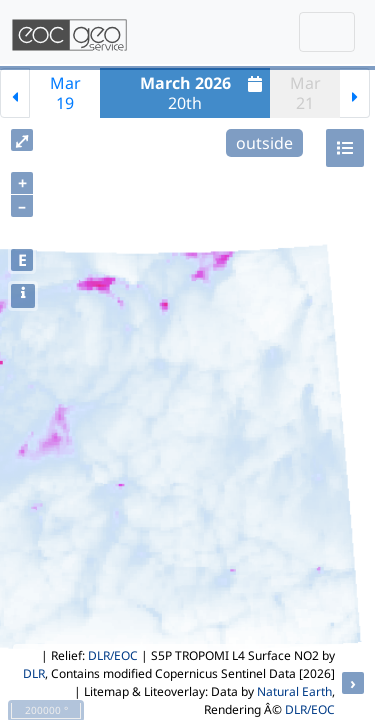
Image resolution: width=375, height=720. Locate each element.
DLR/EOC (113, 655)
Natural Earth (294, 691)
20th (204, 93)
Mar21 (305, 93)
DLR (34, 673)
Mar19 (65, 93)
